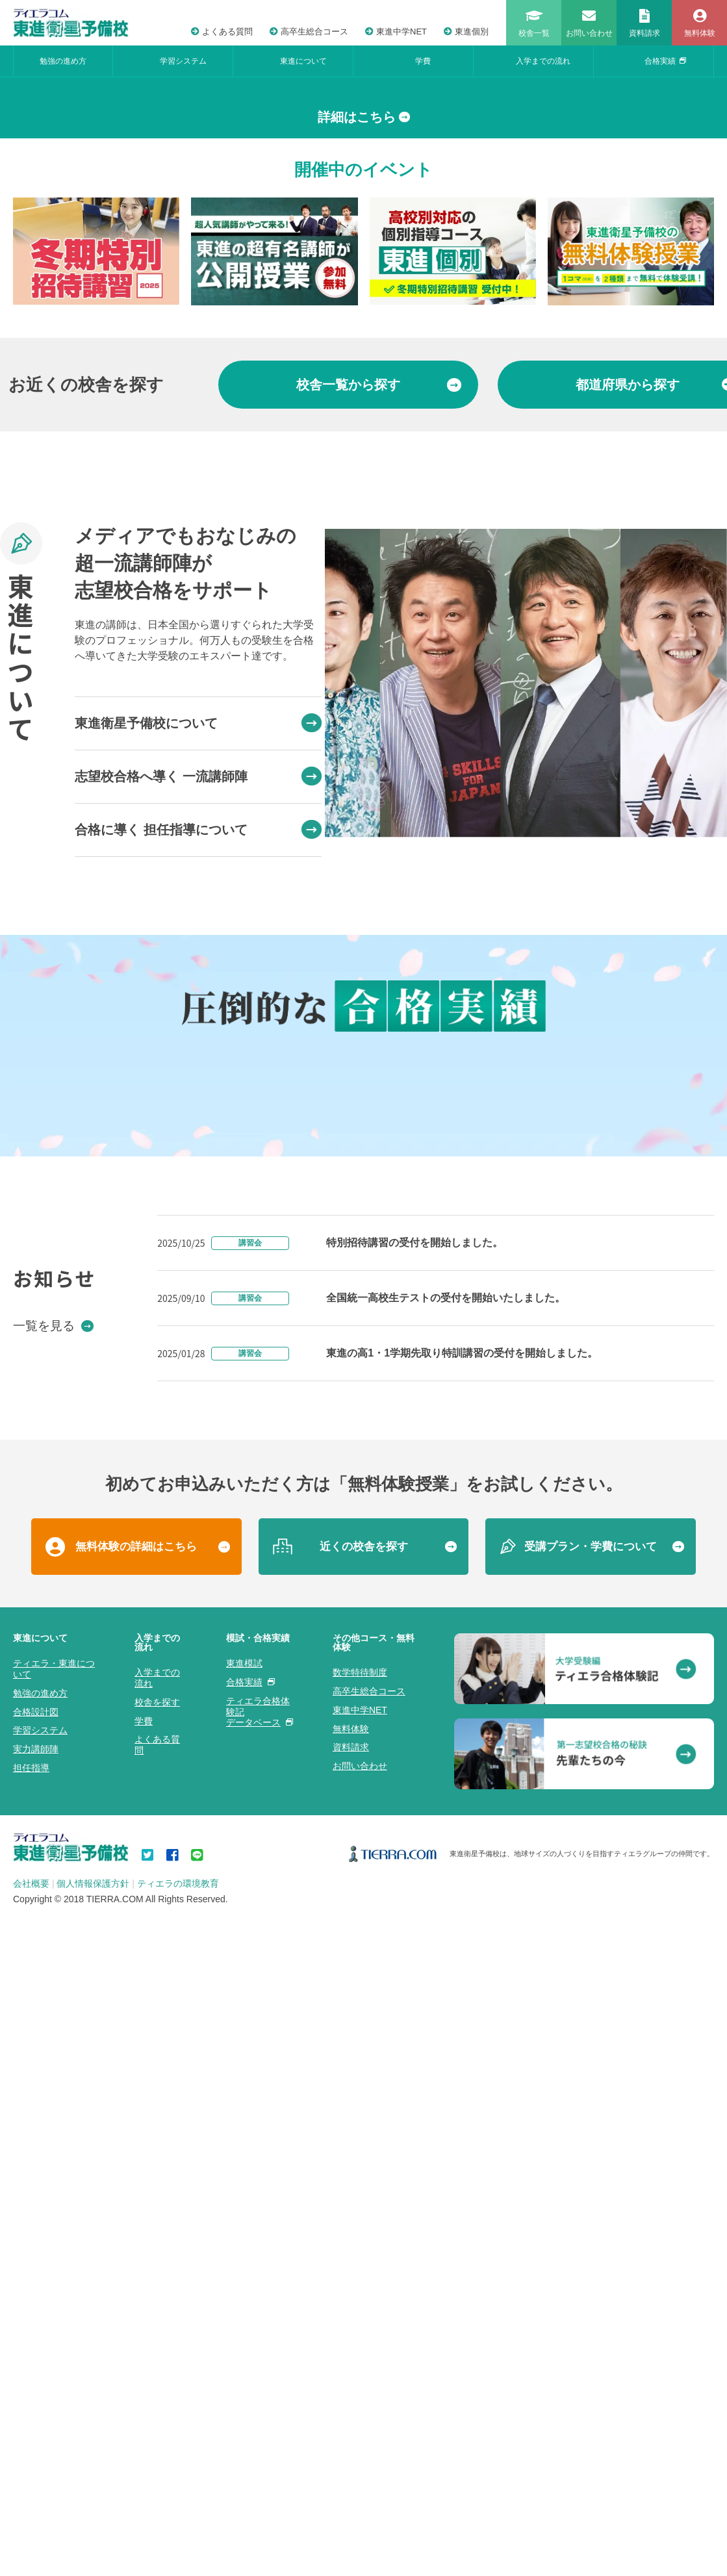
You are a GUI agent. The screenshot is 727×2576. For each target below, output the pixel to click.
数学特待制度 (360, 2418)
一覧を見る (53, 2070)
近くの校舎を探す (364, 2292)
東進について (303, 61)
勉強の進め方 (63, 61)
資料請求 (351, 2493)
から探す (378, 621)
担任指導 (31, 2513)
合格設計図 (35, 2458)
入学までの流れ (543, 61)
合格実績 (665, 61)
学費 (423, 61)
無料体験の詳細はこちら (136, 2292)
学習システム (183, 61)
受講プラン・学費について (590, 2292)
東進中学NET (396, 31)
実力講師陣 (35, 2495)
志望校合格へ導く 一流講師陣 (198, 1013)
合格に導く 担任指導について (198, 1066)
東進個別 (466, 31)
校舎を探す (157, 2448)
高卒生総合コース (309, 31)
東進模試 (244, 2409)
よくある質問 (222, 31)
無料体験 (351, 2474)
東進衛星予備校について (198, 960)
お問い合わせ (360, 2511)
